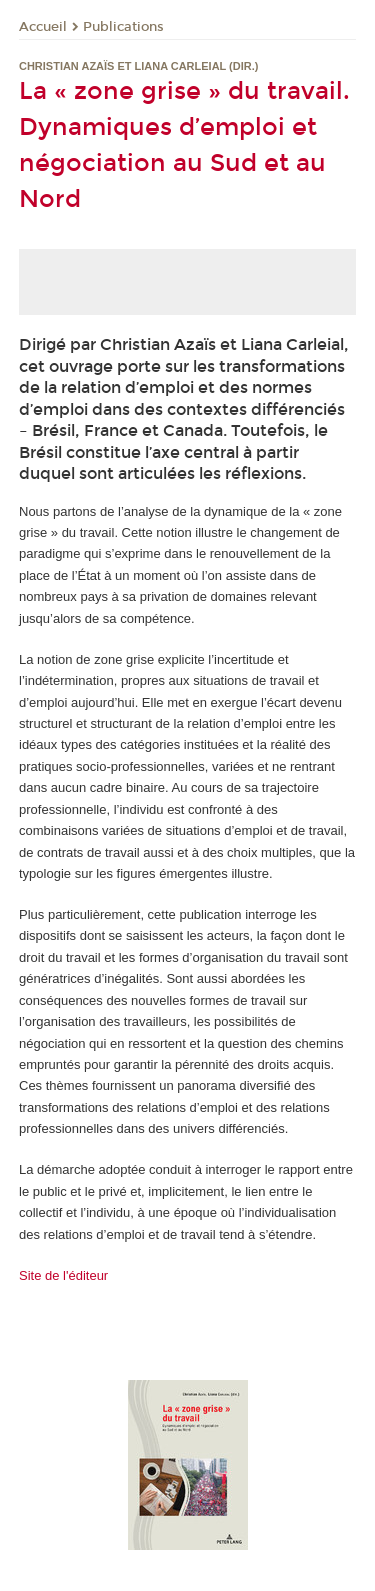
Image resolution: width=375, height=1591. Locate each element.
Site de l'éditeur (63, 1275)
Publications (123, 27)
